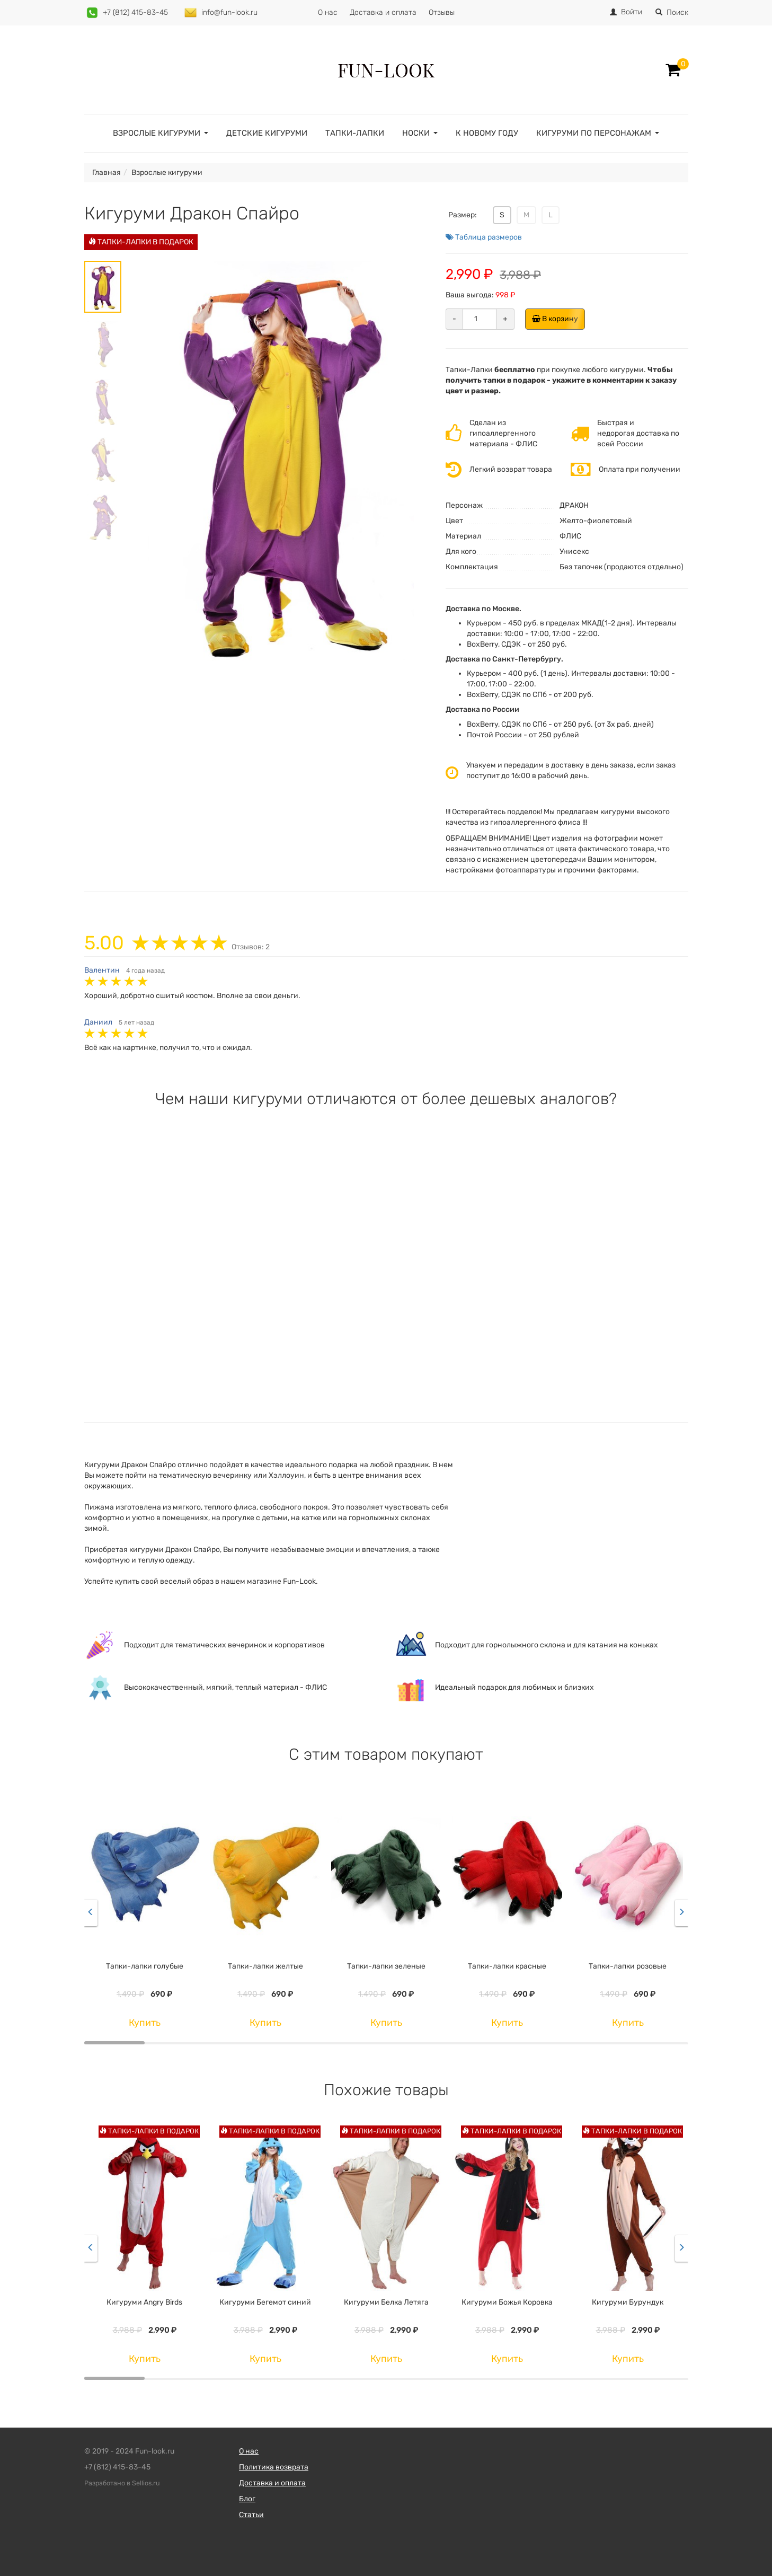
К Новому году (487, 133)
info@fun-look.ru (229, 12)
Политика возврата (273, 2467)
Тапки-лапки (354, 133)
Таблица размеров (484, 237)
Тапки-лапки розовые (628, 1966)
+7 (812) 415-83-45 (135, 12)
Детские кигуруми (266, 133)
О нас (328, 12)
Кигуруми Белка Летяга (386, 2302)
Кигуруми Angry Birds (144, 2302)
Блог (247, 2498)
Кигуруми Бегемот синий (265, 2302)
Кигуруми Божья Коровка (507, 2302)
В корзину (558, 319)
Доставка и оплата (383, 12)
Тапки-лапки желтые (265, 1966)
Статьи (251, 2514)
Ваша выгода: (470, 294)
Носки (416, 133)
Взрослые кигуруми (156, 133)
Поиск (671, 12)
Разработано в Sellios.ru (122, 2483)
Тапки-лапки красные (507, 1966)
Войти (631, 11)
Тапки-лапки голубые (144, 1966)
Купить (145, 2022)
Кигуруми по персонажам (593, 133)
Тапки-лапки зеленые (386, 1966)
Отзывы (442, 12)
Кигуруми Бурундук (627, 2302)
